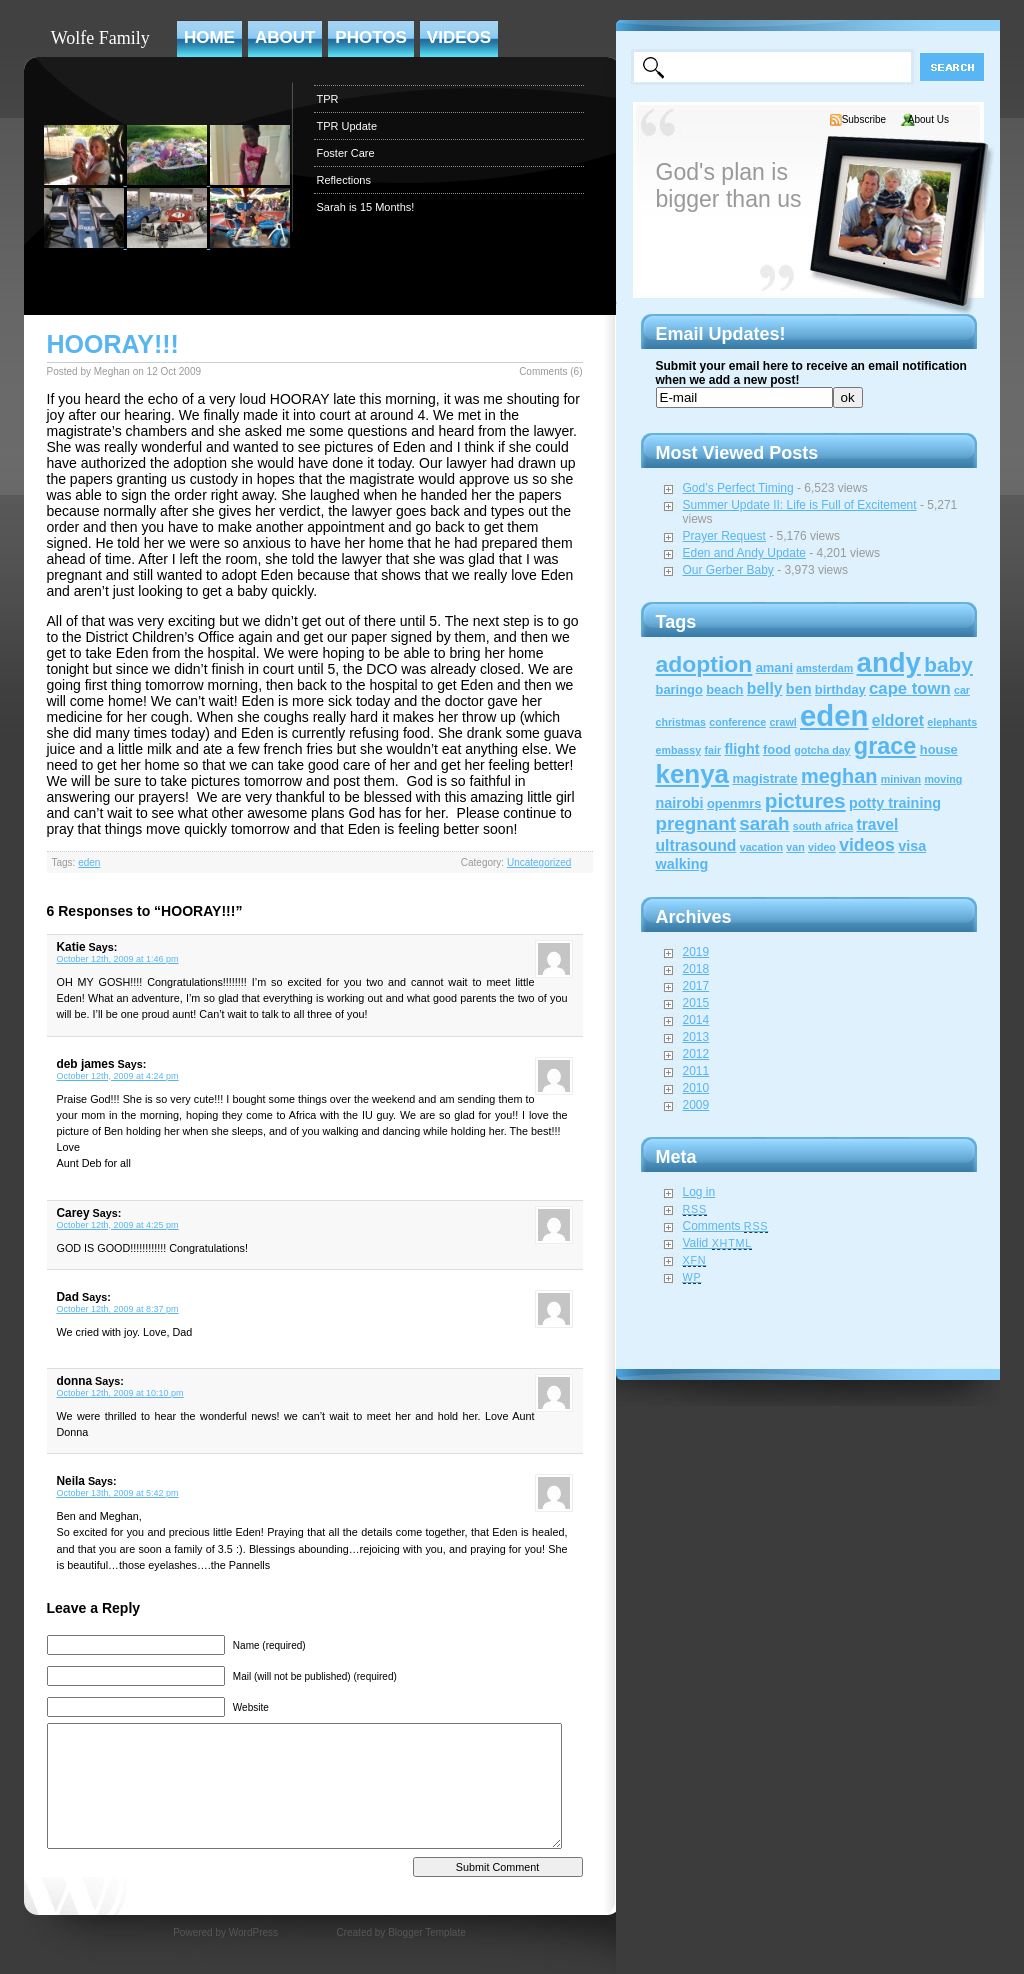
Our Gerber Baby (728, 570)
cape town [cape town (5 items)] (910, 688)
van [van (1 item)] (795, 847)
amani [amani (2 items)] (774, 667)
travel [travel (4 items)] (878, 824)
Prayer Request (724, 536)
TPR (328, 99)
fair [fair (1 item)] (712, 750)
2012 (696, 1054)
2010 (696, 1088)
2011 (696, 1071)
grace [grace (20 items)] (885, 746)
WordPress (253, 1932)
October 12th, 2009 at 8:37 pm (118, 1309)
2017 (696, 986)
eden (89, 862)
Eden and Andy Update (744, 553)
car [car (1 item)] (962, 690)
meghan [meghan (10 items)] (839, 776)
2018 (696, 969)
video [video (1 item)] (822, 847)
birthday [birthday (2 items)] (840, 689)
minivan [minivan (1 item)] (901, 779)
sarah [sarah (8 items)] (764, 823)
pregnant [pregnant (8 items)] (696, 823)
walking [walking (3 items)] (682, 864)
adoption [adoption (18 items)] (704, 664)
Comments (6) (550, 371)
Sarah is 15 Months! (366, 207)
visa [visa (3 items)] (912, 846)
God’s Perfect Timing (738, 488)
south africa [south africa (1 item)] (823, 826)
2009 (696, 1105)
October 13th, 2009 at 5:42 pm (118, 1493)
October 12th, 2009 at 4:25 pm (118, 1225)
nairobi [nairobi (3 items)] (680, 803)
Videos (459, 37)
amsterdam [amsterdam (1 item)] (824, 668)
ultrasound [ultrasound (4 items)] (696, 845)
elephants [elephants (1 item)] (952, 722)
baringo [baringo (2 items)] (679, 689)
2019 (696, 952)
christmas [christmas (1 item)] (681, 722)
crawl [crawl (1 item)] (782, 722)
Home (209, 37)
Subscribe (864, 119)
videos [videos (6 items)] (867, 845)
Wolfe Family (100, 38)
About (285, 37)
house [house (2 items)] (939, 749)
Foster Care (346, 153)
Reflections (344, 180)
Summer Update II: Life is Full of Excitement (800, 505)
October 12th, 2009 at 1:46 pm (118, 959)
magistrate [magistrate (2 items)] (764, 778)
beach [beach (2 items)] (724, 689)
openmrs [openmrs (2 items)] (734, 803)
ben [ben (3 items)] (799, 689)
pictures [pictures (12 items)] (805, 800)
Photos (370, 37)
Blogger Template (427, 1932)
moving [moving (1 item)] (943, 779)
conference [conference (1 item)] (737, 722)
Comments (726, 1226)
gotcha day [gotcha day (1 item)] (822, 750)
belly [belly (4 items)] (765, 688)
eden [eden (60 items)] (834, 715)
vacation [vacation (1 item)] (761, 847)
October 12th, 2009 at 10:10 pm (120, 1393)
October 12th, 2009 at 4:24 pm (118, 1076)
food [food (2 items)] (777, 749)
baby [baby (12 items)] (948, 664)
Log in (699, 1192)
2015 (696, 1003)
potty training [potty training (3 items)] (895, 803)
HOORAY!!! (113, 344)
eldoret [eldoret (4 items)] (898, 720)
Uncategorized (539, 862)
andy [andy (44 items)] (889, 662)
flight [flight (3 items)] (741, 749)
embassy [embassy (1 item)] (679, 750)
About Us (928, 119)
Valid (718, 1243)
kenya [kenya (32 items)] (693, 774)
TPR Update (347, 126)
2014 (696, 1020)
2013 (696, 1037)
